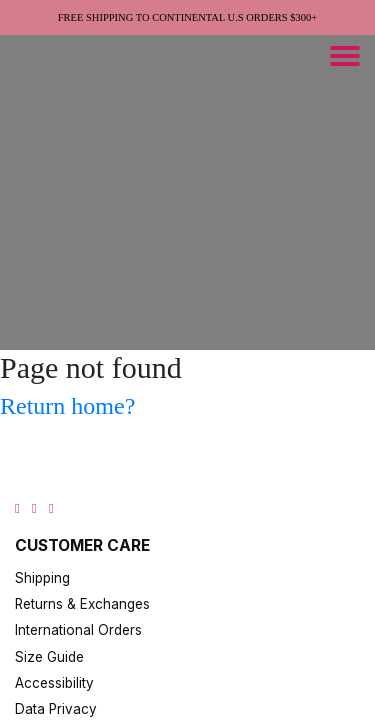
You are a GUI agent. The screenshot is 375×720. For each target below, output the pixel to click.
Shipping (42, 578)
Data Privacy (56, 709)
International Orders (78, 630)
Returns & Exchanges (82, 604)
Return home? (67, 406)
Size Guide (49, 657)
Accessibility (54, 683)
